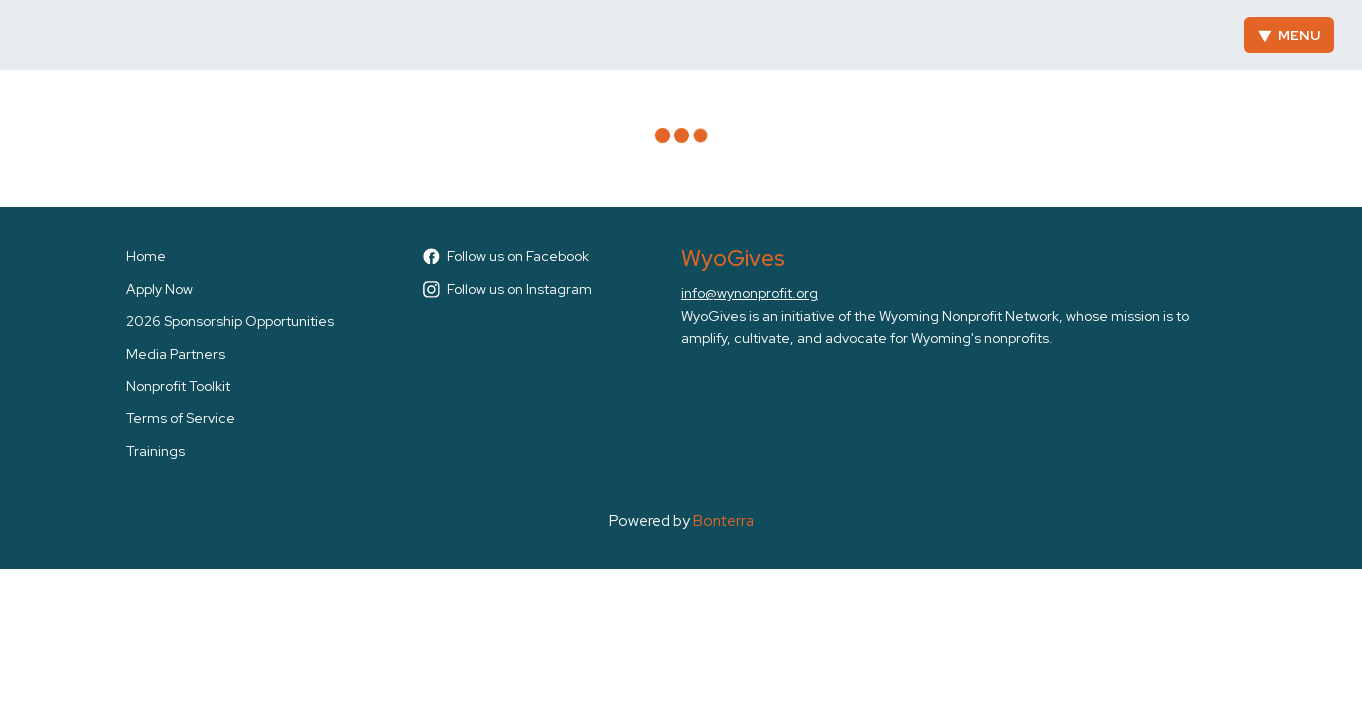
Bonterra (723, 520)
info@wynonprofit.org (749, 293)
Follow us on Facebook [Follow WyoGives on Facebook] (506, 256)
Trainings (155, 451)
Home (146, 256)
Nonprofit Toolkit (178, 386)
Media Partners (175, 354)
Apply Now (159, 289)
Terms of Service (180, 418)
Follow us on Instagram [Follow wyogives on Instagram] (507, 289)
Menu (1289, 35)
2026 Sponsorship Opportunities (230, 321)
